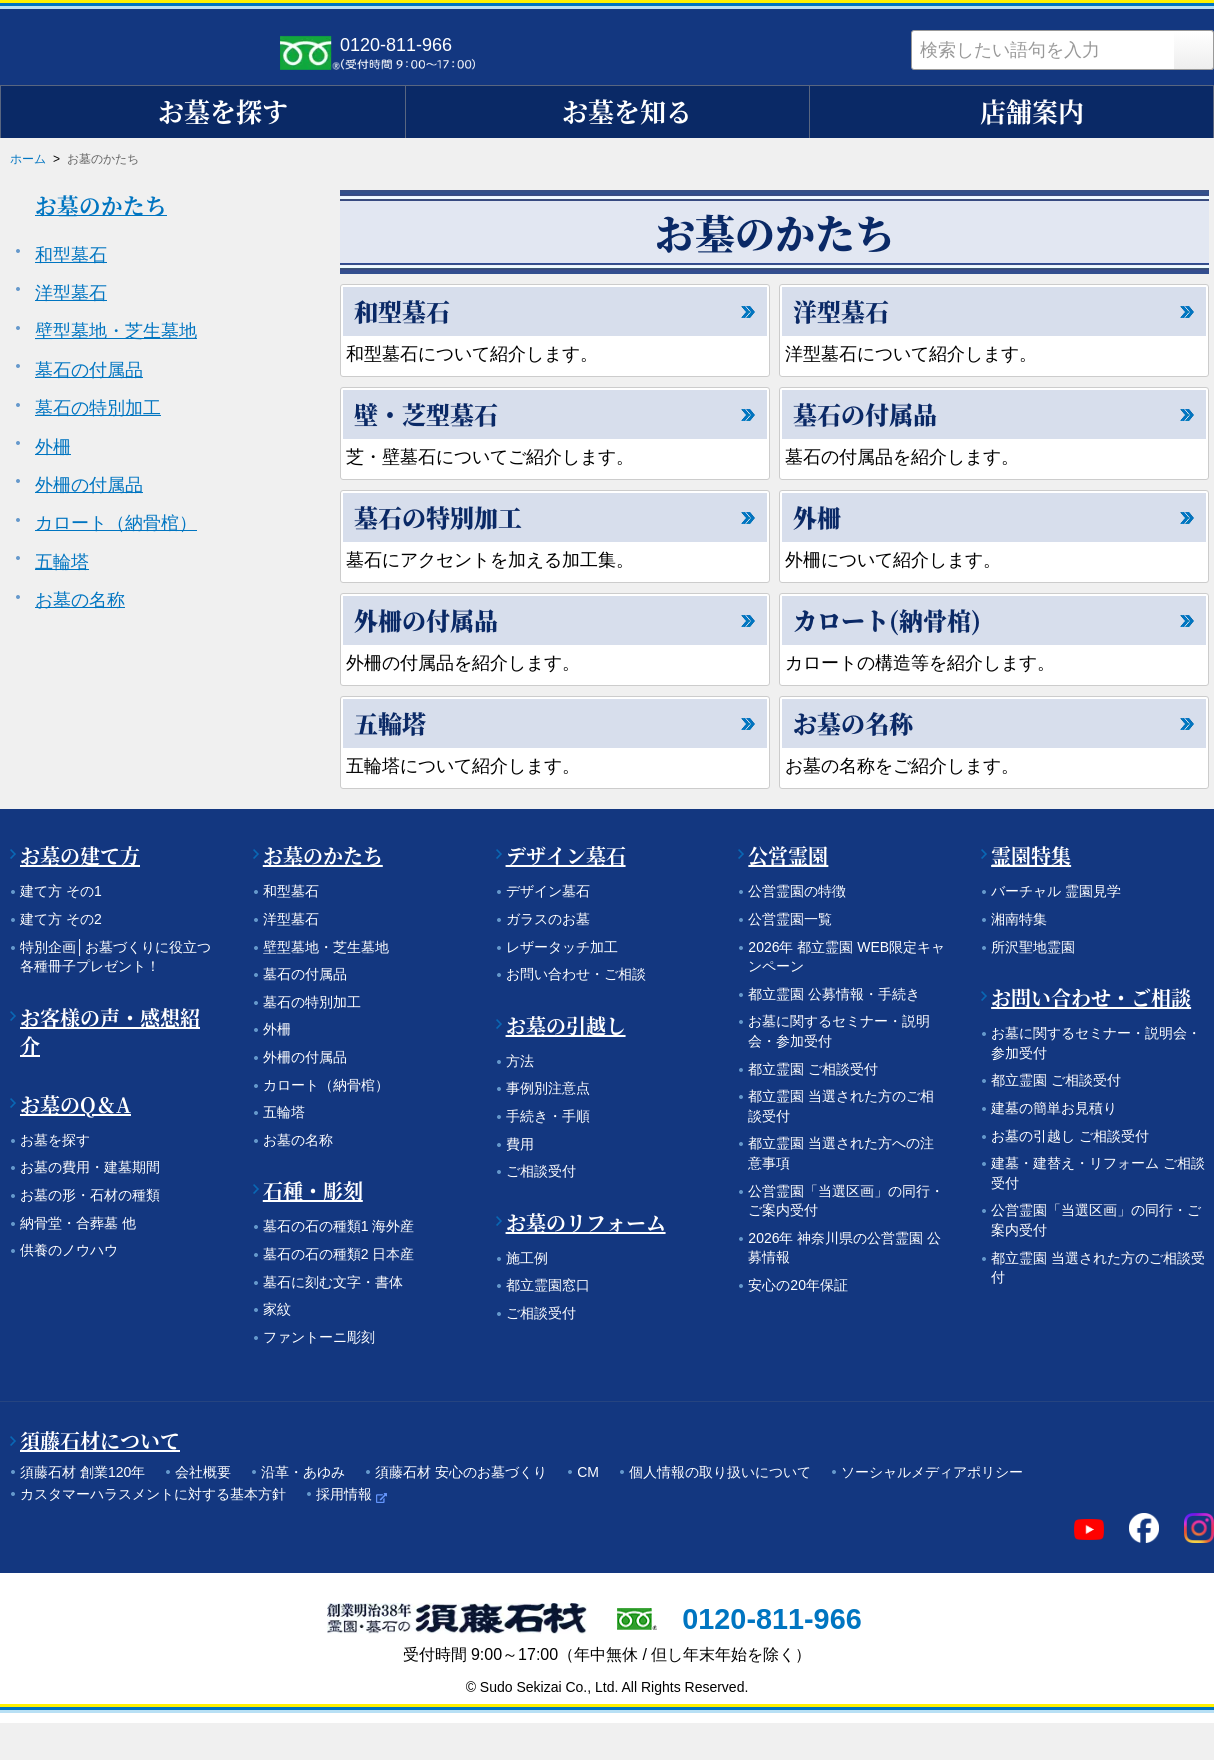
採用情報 (344, 1494)
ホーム (28, 159)
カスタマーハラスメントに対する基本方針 (153, 1494)
